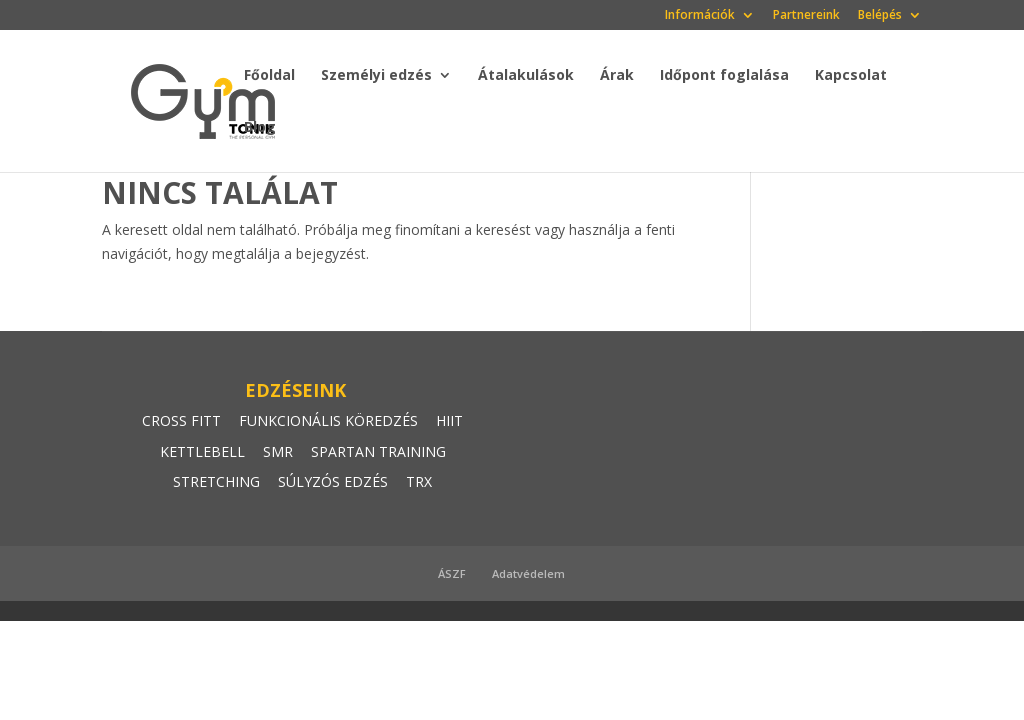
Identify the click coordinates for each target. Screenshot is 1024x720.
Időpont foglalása (724, 76)
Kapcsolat (851, 76)
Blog (260, 128)
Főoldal (269, 76)
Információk (700, 16)
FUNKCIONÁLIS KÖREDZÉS (328, 420)
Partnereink (806, 16)
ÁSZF (452, 573)
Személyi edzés (376, 76)
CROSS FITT (181, 420)
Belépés (880, 16)
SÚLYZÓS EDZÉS (333, 481)
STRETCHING (216, 481)
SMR (278, 451)
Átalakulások (526, 76)
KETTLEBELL (202, 451)
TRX (419, 481)
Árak (617, 76)
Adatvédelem (528, 573)
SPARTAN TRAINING (378, 451)
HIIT (449, 420)
